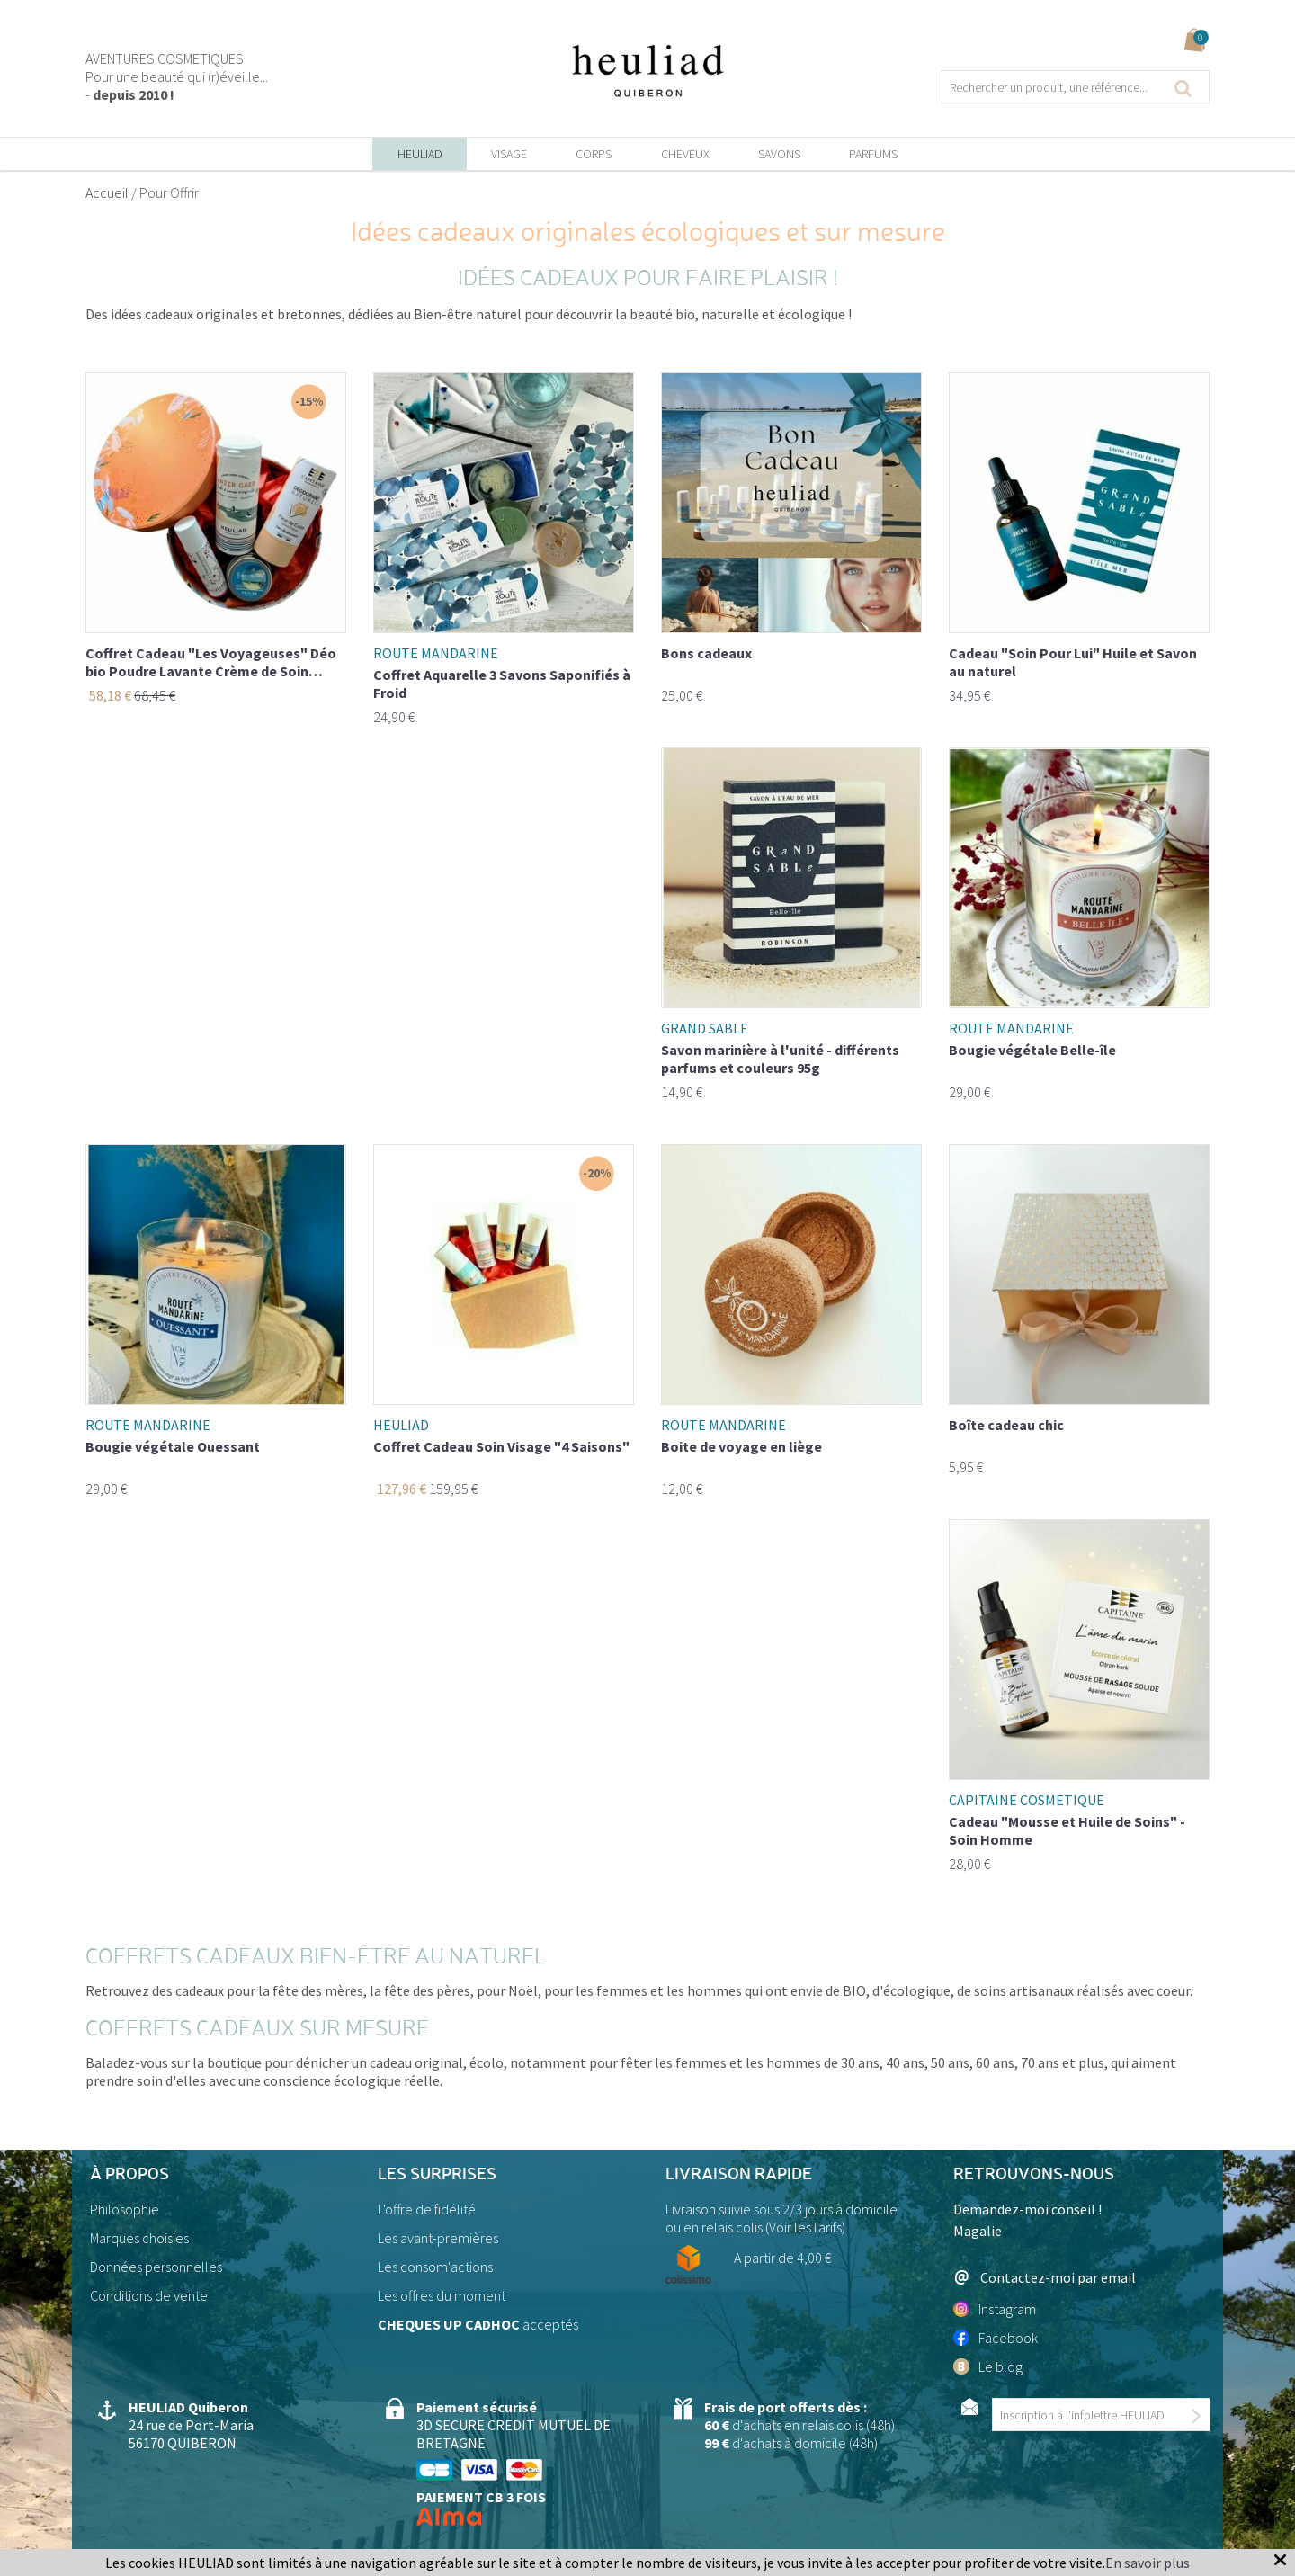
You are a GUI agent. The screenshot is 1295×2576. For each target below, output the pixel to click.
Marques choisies (139, 2238)
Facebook (995, 2338)
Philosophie (124, 2209)
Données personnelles (156, 2267)
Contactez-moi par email (1044, 2277)
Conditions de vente (149, 2295)
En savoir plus (1147, 2563)
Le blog (988, 2366)
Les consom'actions (435, 2267)
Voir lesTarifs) (807, 2227)
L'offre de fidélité (427, 2209)
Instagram (994, 2309)
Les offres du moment (441, 2295)
